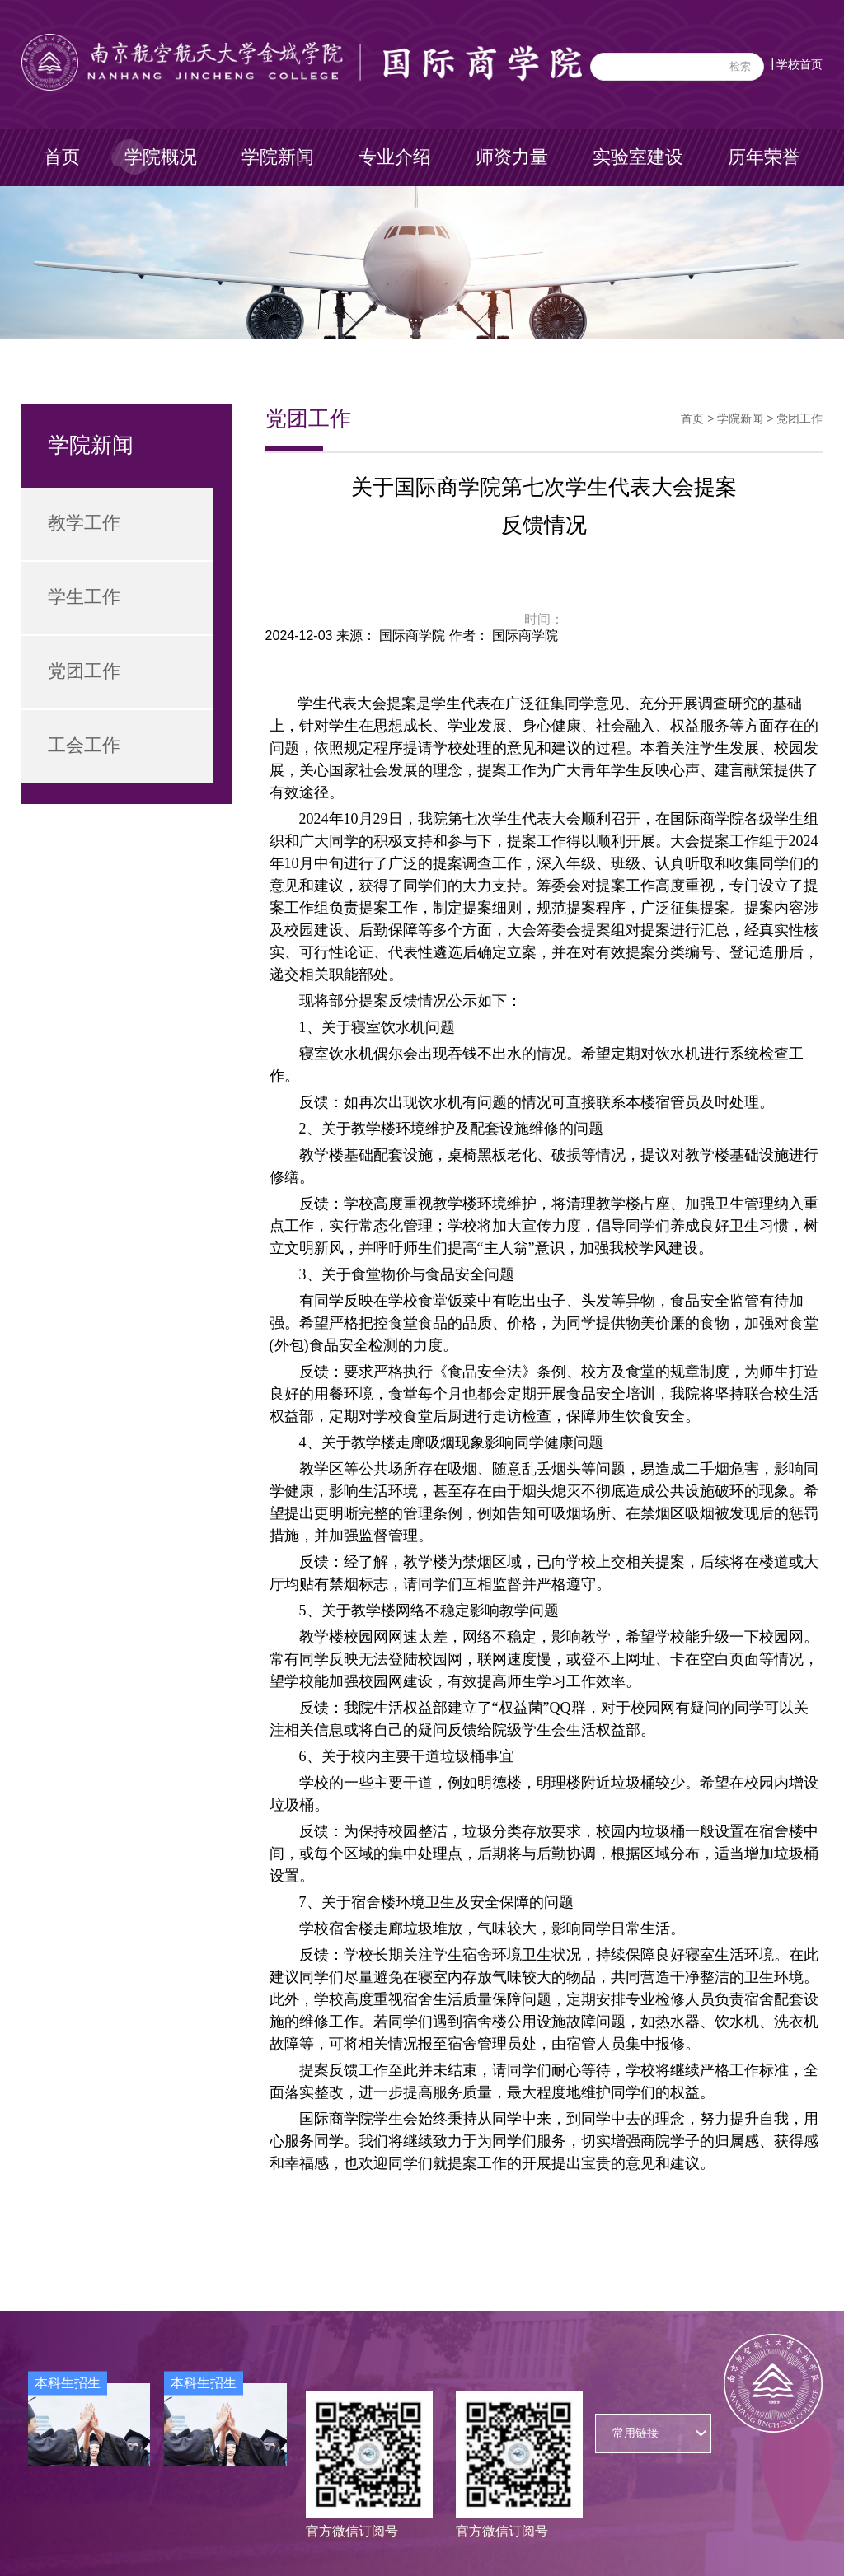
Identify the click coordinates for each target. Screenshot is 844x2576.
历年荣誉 (764, 157)
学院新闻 (277, 157)
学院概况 (160, 157)
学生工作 (84, 597)
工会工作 (84, 745)
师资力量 (512, 157)
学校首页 (799, 64)
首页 (62, 157)
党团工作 (84, 671)
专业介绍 (395, 157)
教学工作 (84, 522)
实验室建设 (638, 157)
